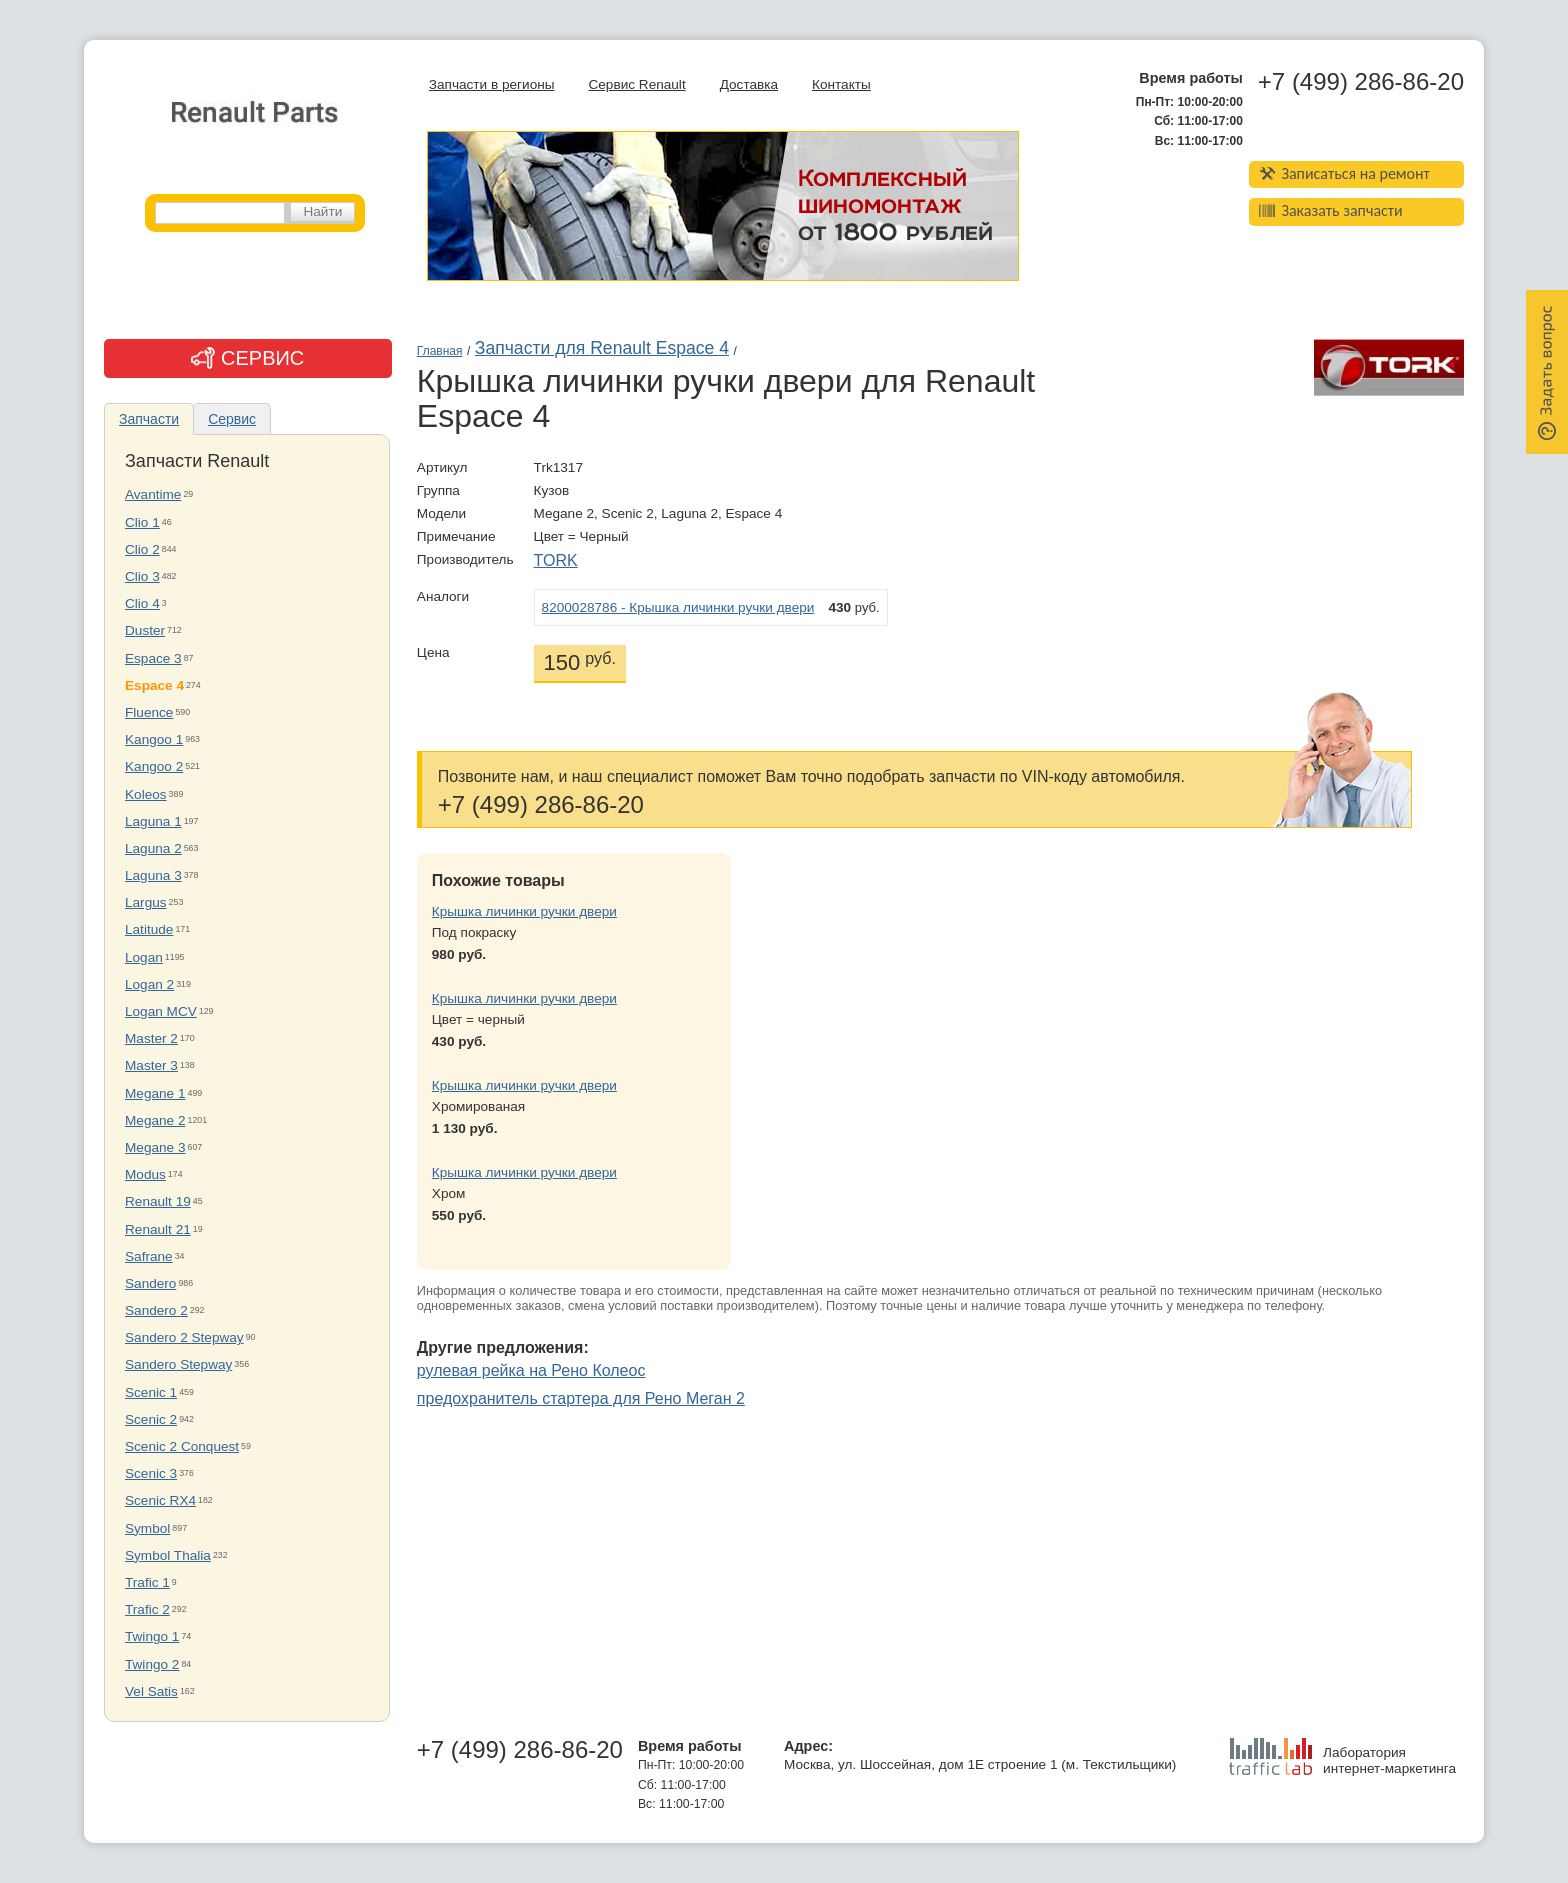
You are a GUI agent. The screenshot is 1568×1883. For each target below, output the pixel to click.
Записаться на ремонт (1344, 173)
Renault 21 (158, 1229)
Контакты (841, 84)
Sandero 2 (156, 1310)
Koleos (146, 794)
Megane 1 (155, 1093)
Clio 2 (142, 549)
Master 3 (151, 1065)
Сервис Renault (636, 84)
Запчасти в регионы (492, 84)
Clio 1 (142, 522)
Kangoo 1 (154, 739)
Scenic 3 (151, 1473)
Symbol (147, 1528)
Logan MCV (161, 1011)
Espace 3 (153, 658)
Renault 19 (158, 1201)
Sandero (150, 1283)
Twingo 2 (152, 1664)
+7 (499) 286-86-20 (1361, 82)
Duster (145, 630)
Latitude (149, 929)
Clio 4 (142, 603)
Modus (145, 1174)
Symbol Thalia (168, 1555)
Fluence (149, 712)
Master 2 (151, 1038)
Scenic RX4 (160, 1500)
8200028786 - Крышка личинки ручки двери (678, 607)
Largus (146, 902)
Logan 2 (149, 984)
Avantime (153, 494)
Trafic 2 (147, 1609)
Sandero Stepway (178, 1364)
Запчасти (149, 419)
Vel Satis (151, 1691)
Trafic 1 (147, 1582)
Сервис (232, 419)
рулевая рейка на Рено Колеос (531, 1370)
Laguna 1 (153, 821)
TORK (556, 560)
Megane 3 (155, 1147)
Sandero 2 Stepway (184, 1337)
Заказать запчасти (1331, 210)
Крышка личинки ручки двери (524, 911)
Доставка (749, 84)
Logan (144, 957)
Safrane (149, 1256)
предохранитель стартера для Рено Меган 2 (581, 1398)
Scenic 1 (151, 1392)
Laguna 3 (153, 875)
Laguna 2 (153, 848)
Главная (440, 351)
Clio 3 (142, 576)
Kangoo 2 (154, 766)
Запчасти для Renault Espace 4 (602, 348)
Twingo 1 (152, 1636)
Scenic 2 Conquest (182, 1446)
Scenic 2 (151, 1419)
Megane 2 (155, 1120)
